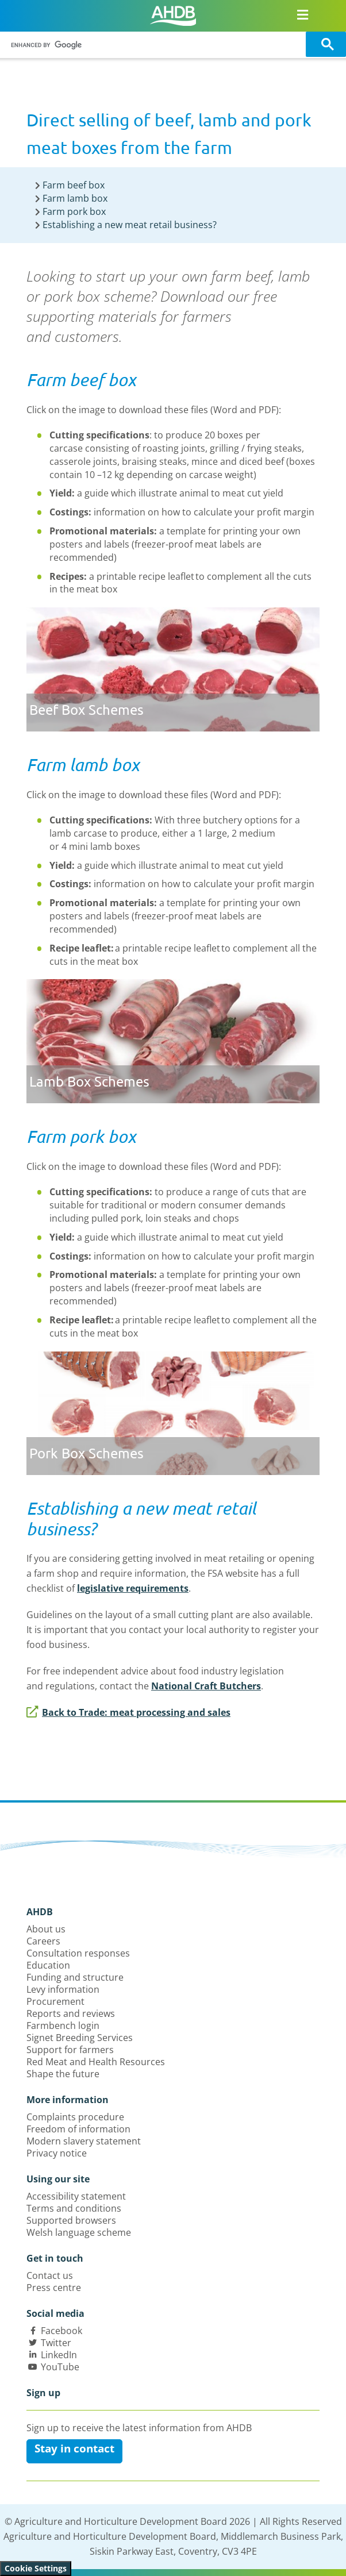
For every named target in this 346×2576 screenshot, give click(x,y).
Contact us (49, 2275)
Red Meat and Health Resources (95, 2061)
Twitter (56, 2342)
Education (48, 1965)
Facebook (61, 2330)
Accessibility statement (76, 2196)
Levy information (62, 1989)
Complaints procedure (75, 2117)
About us (46, 1929)
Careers (43, 1941)
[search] (154, 45)
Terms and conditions (73, 2208)
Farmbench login (62, 2025)
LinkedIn (59, 2354)
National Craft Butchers (206, 1686)
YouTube (60, 2367)
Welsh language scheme (78, 2232)
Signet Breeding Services (79, 2037)
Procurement (55, 2001)
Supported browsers (71, 2220)
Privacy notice (56, 2153)
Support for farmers (70, 2049)
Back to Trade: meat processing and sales (128, 1712)
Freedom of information (78, 2129)
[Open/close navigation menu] (302, 14)
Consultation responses (78, 1953)
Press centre (53, 2287)
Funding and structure (75, 1977)
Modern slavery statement (83, 2141)
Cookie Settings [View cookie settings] (36, 2568)
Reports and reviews (70, 2013)
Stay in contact (74, 2448)
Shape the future (62, 2073)
